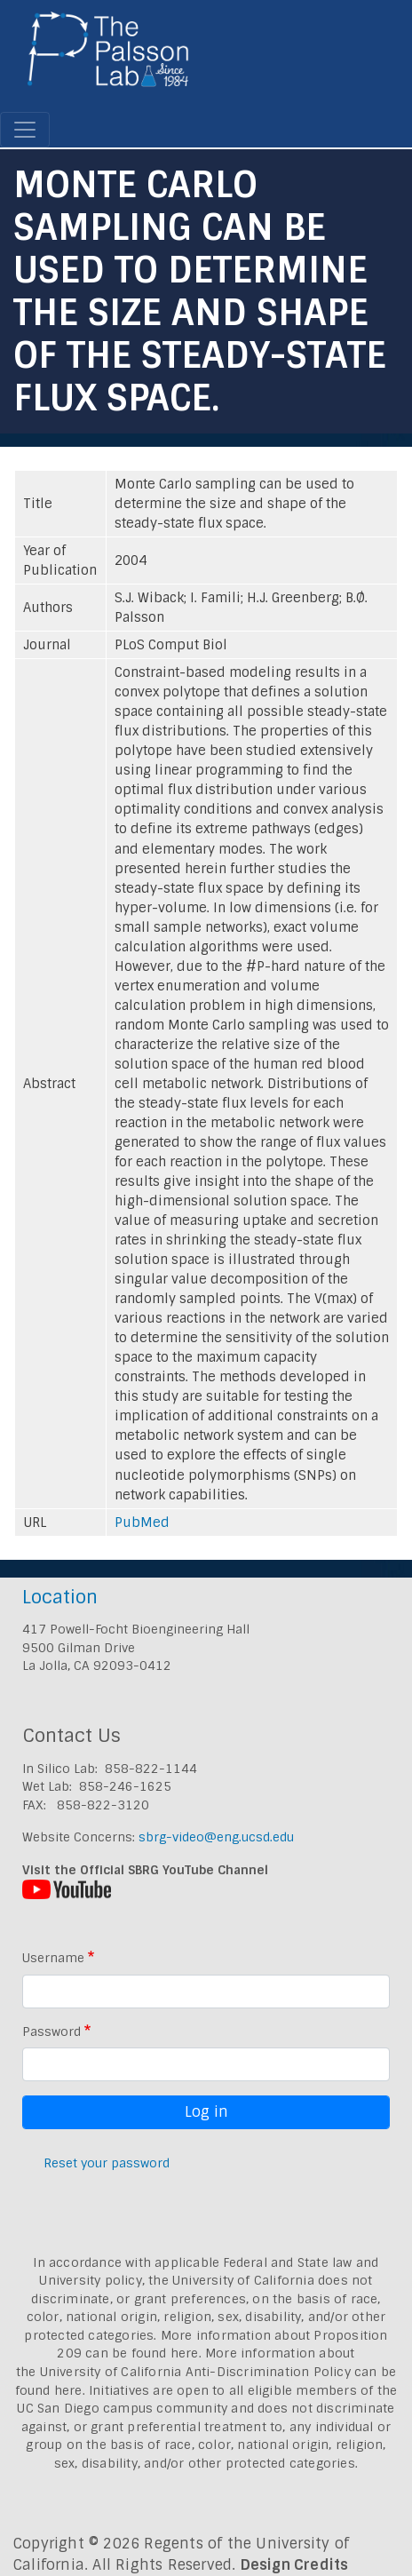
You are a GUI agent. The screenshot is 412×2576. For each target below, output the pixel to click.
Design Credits (295, 2565)
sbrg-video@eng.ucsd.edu (216, 1837)
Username (53, 1958)
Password (51, 2031)
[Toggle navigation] (25, 129)
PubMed (142, 1522)
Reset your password (107, 2163)
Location (60, 1597)
